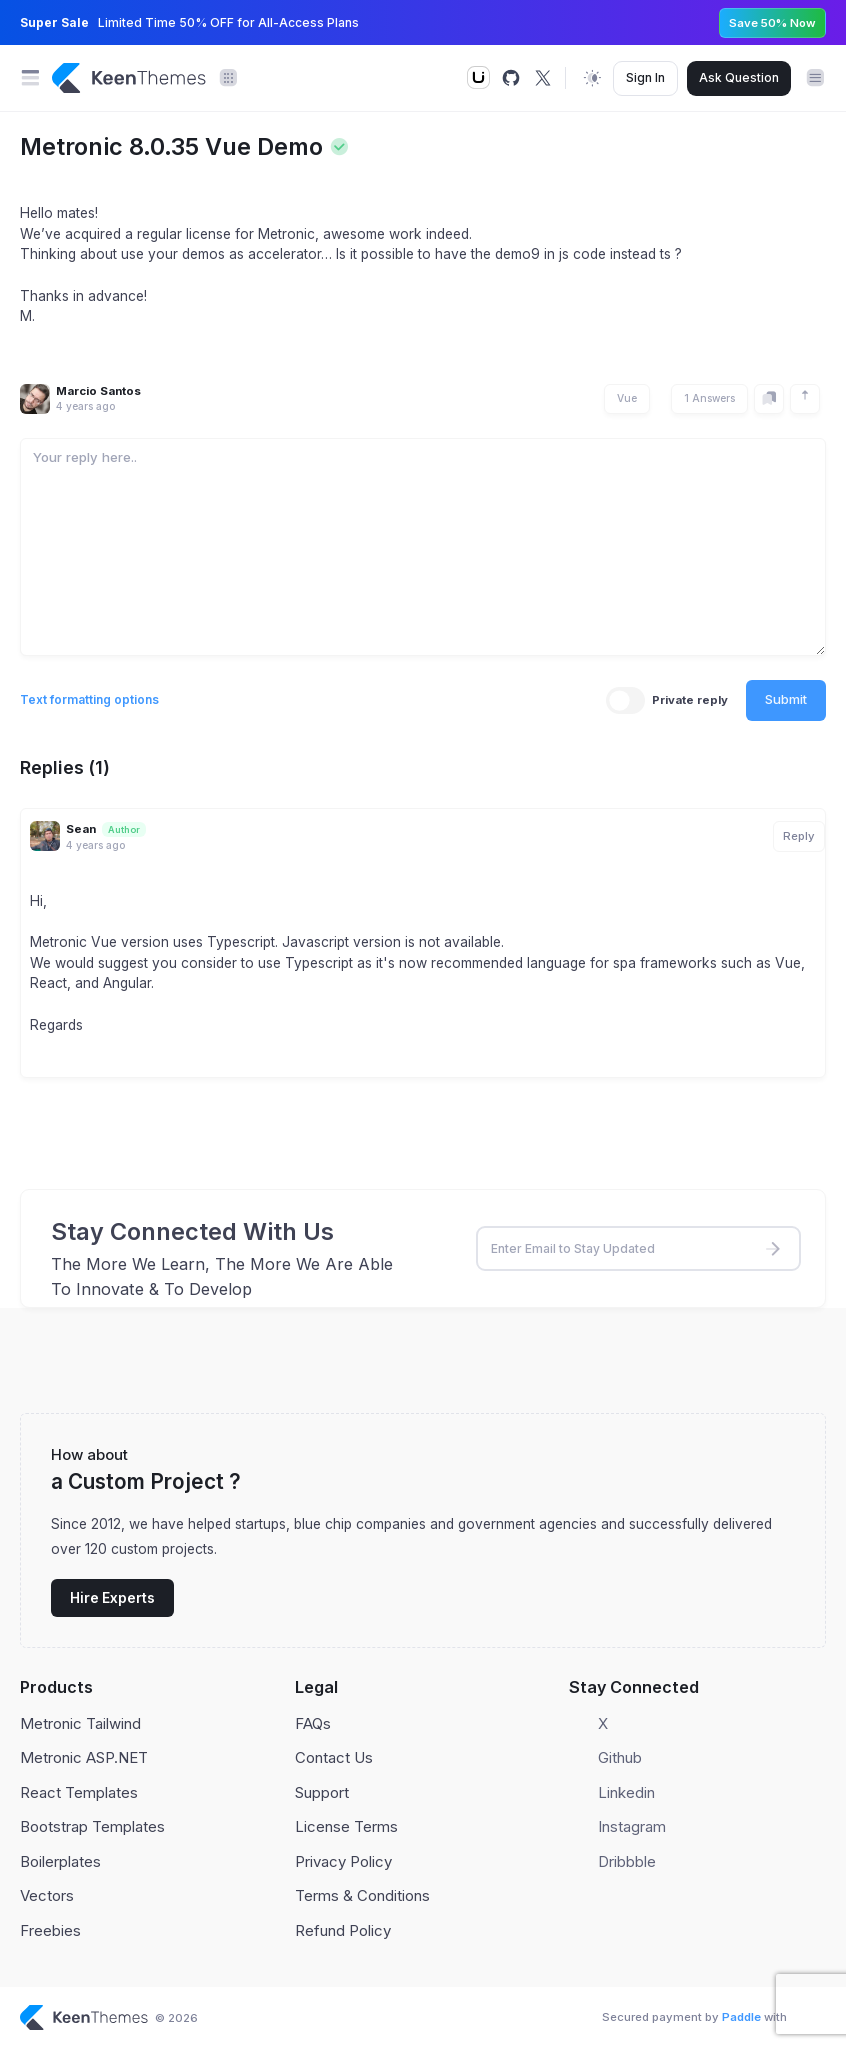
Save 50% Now (772, 23)
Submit (786, 699)
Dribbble (627, 1861)
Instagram (632, 1826)
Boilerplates (60, 1861)
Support (322, 1792)
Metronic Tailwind (80, 1723)
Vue (627, 398)
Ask (739, 78)
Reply (799, 836)
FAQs (313, 1723)
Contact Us (334, 1757)
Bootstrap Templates (92, 1826)
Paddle (741, 2017)
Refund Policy (343, 1930)
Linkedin (626, 1792)
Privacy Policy (343, 1861)
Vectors (47, 1895)
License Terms (346, 1826)
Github (620, 1757)
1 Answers (709, 398)
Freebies (50, 1930)
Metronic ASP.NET (84, 1757)
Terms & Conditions (362, 1895)
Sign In (645, 77)
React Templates (79, 1792)
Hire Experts (112, 1598)
